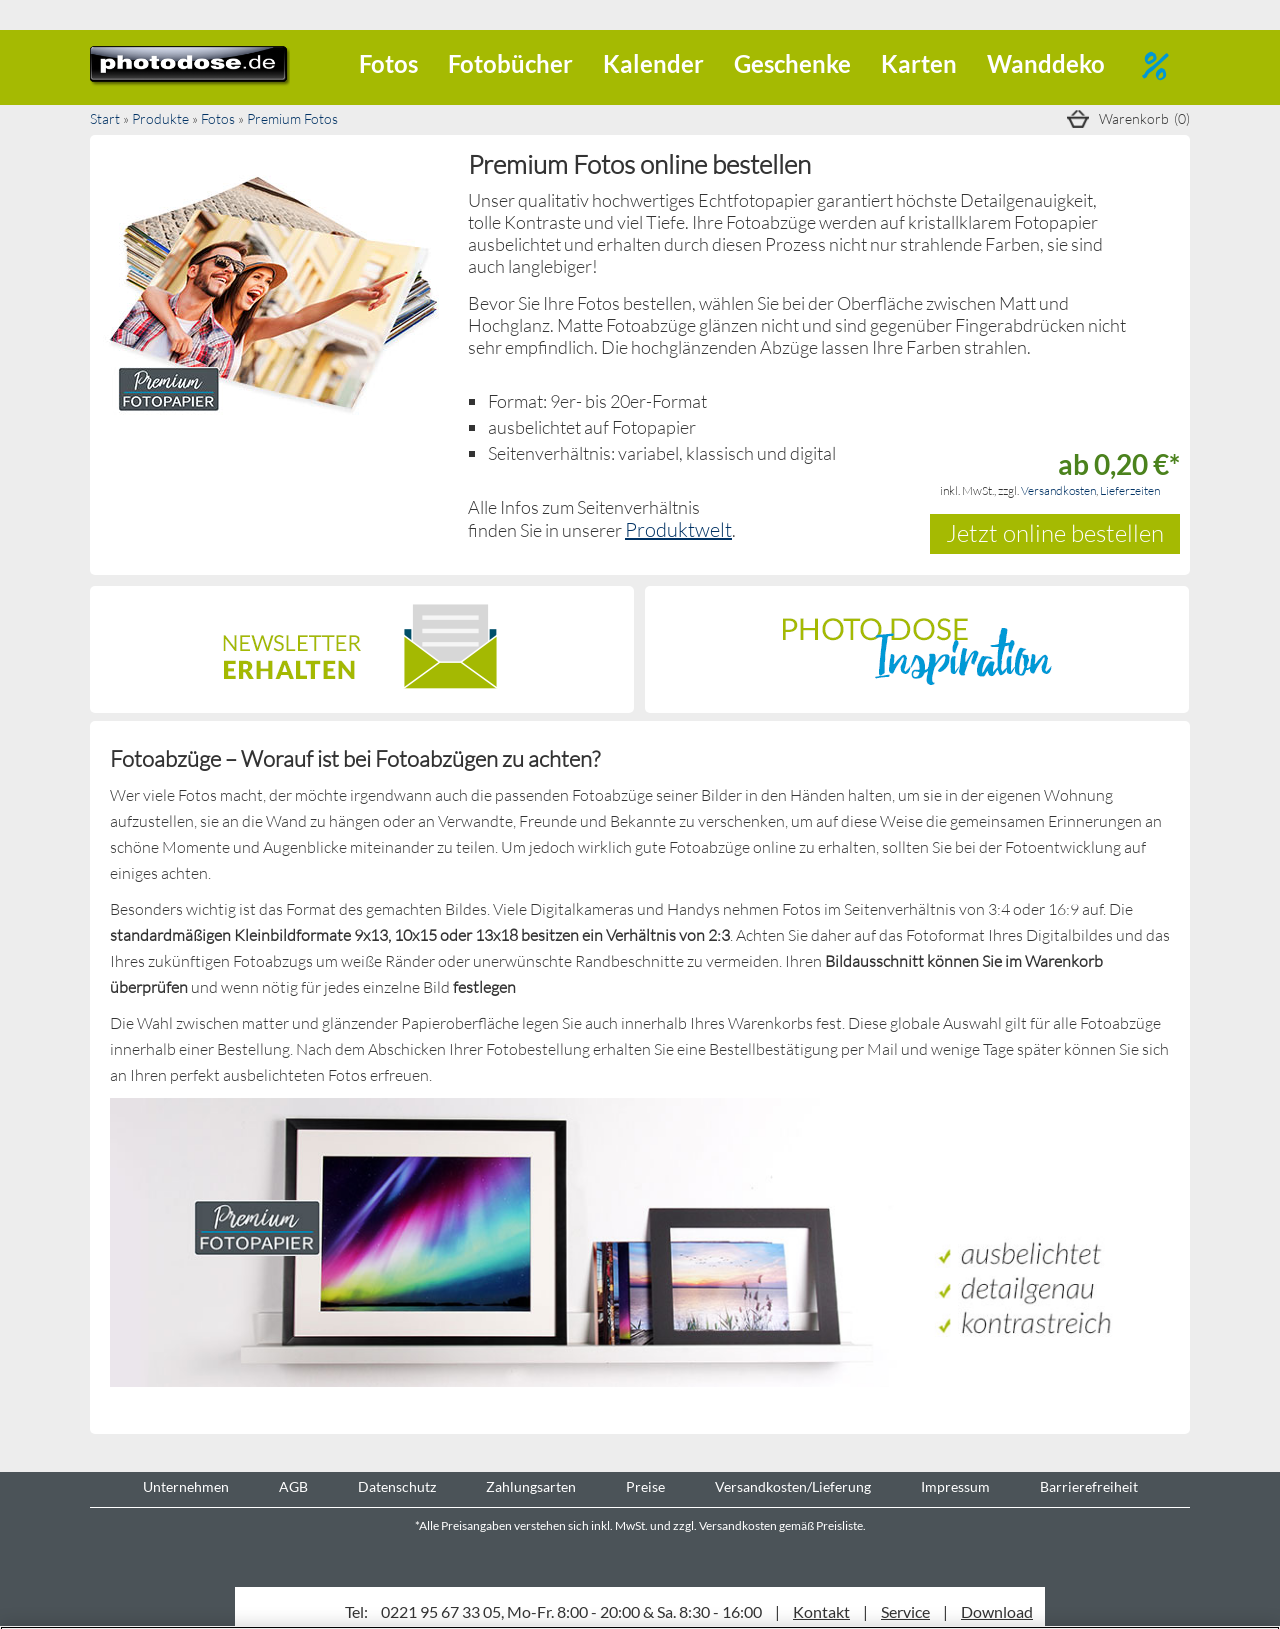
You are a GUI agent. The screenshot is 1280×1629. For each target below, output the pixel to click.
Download (997, 1611)
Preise (645, 1487)
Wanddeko (1046, 63)
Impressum (955, 1487)
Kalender (653, 63)
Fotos (388, 63)
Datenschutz (397, 1487)
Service (905, 1611)
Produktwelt (678, 529)
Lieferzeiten (1130, 490)
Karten (919, 63)
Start (105, 118)
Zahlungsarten (531, 1487)
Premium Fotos (292, 118)
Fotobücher (510, 63)
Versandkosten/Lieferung (793, 1487)
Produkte (160, 118)
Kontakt (821, 1611)
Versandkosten (1058, 490)
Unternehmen (186, 1487)
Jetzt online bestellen (1055, 532)
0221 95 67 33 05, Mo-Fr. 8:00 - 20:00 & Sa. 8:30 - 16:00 (571, 1611)
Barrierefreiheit (1089, 1487)
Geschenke (792, 63)
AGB (293, 1487)
